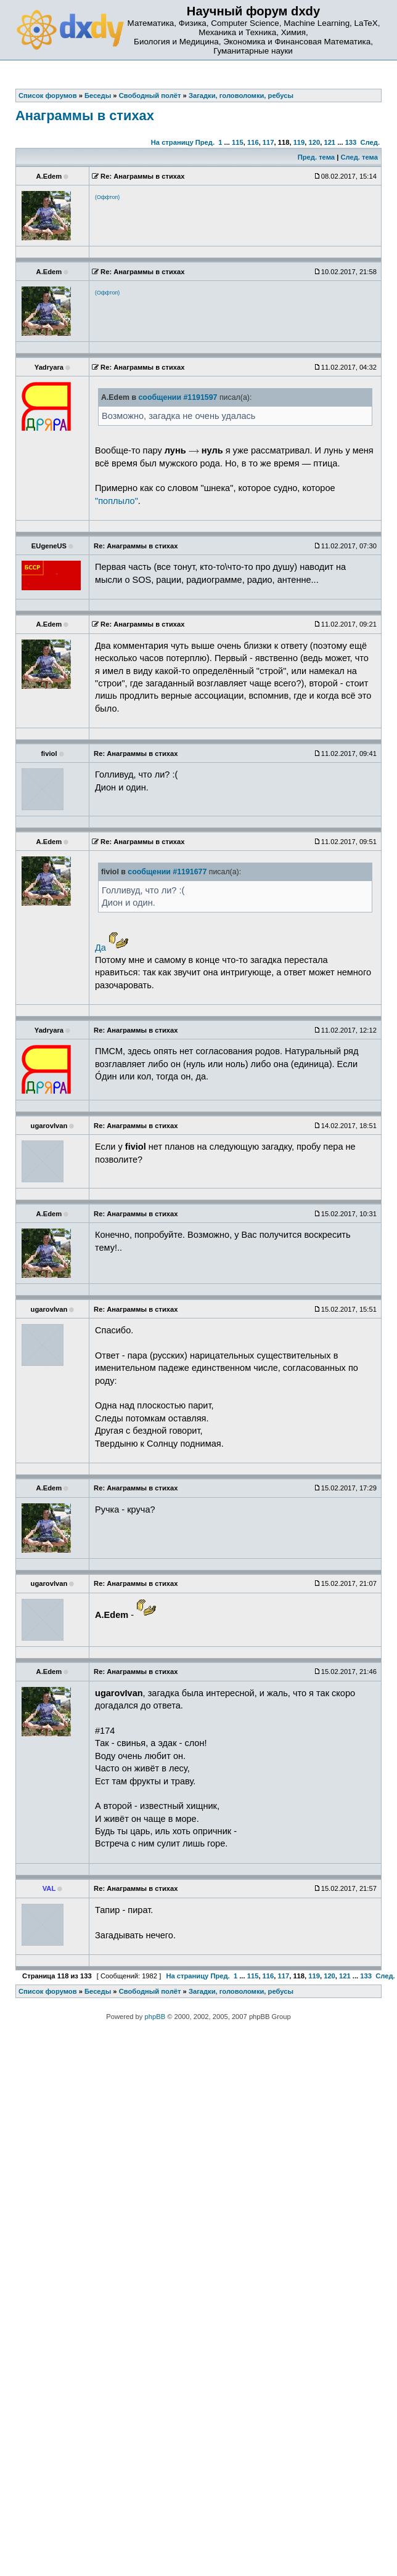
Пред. (205, 142)
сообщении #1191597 (177, 397)
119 (299, 142)
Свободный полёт (150, 1991)
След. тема (358, 157)
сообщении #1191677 (167, 871)
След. (370, 142)
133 (351, 142)
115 (238, 142)
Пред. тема (316, 157)
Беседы (97, 1991)
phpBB (155, 2016)
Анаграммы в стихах (84, 115)
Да (100, 948)
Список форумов (47, 1991)
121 (329, 142)
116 (253, 142)
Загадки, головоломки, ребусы (241, 1991)
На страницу (172, 142)
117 (268, 142)
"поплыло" (116, 501)
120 (315, 142)
